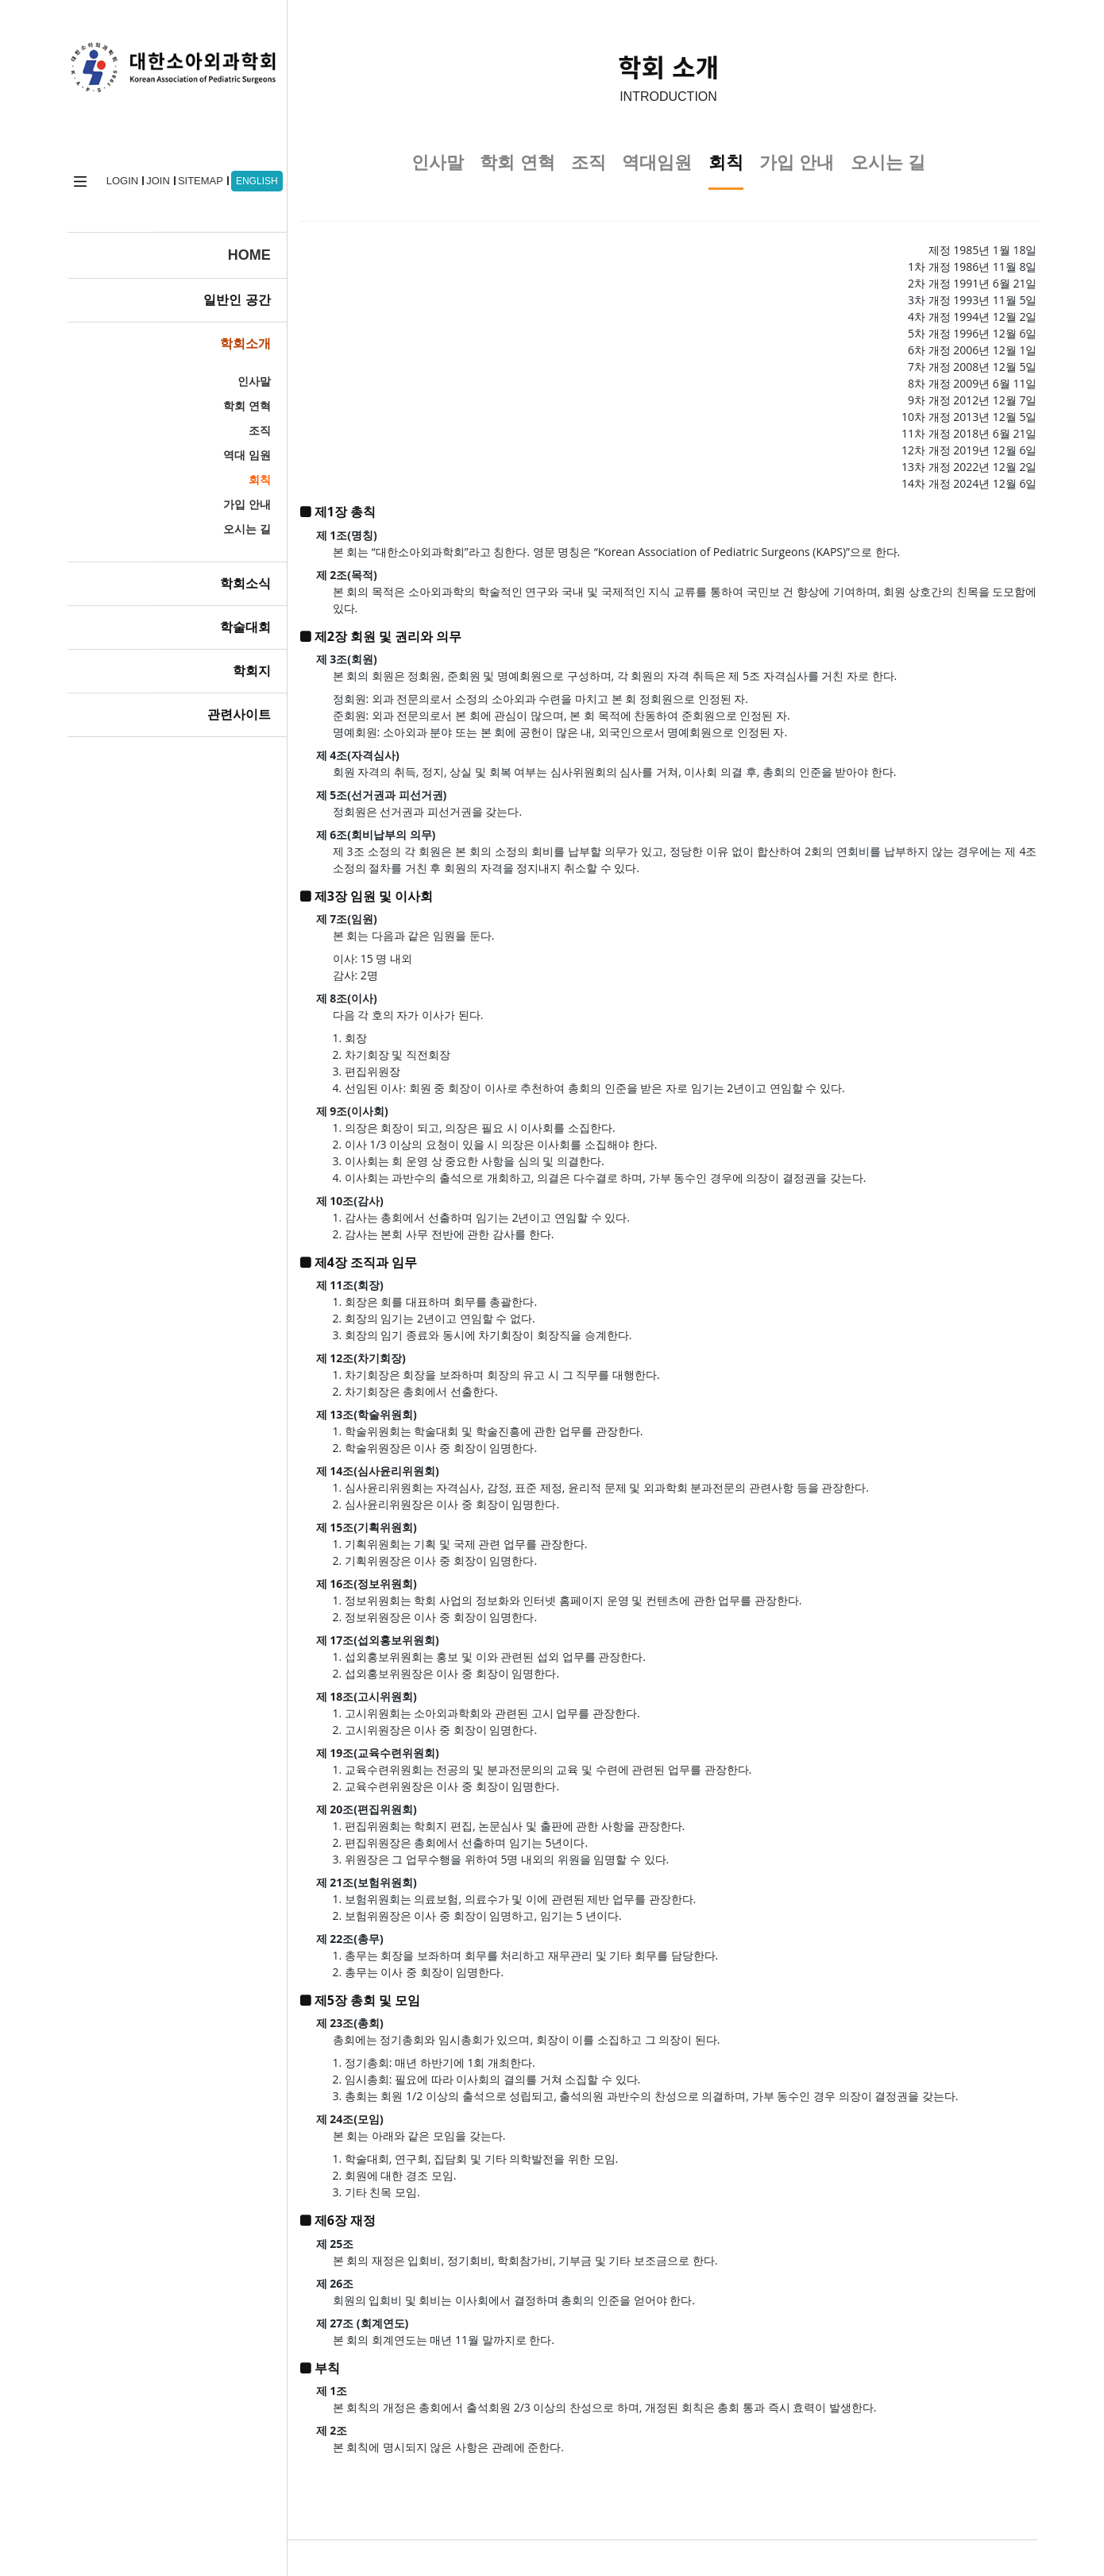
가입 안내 (222, 497)
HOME (224, 248)
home (74, 174)
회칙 (235, 472)
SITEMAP (194, 174)
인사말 (229, 374)
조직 (235, 423)
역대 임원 (222, 448)
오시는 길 (222, 522)
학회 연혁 (222, 398)
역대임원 (657, 162)
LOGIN (116, 174)
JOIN (152, 174)
